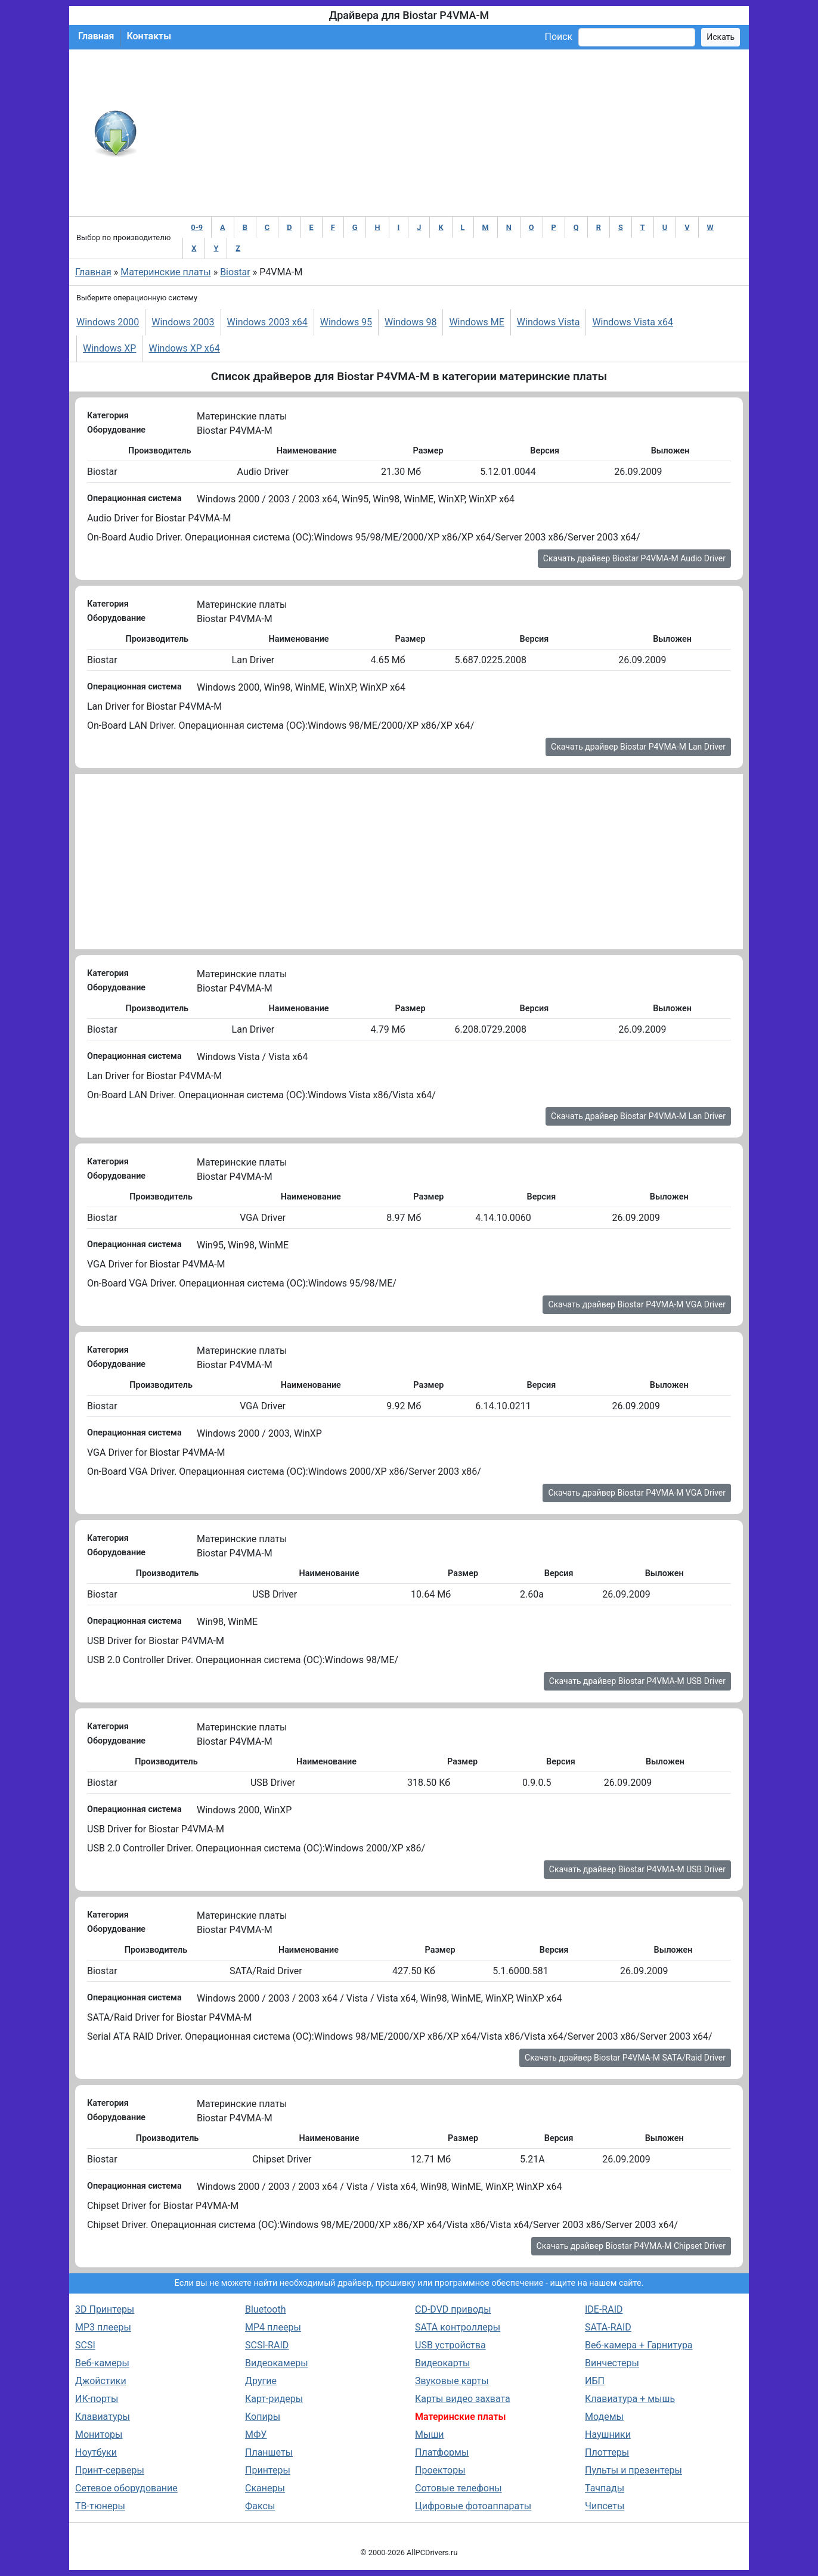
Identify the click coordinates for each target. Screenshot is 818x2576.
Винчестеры (612, 2363)
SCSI (85, 2345)
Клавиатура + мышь (630, 2398)
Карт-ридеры (274, 2398)
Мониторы (98, 2434)
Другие (261, 2381)
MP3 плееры (103, 2327)
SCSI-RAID (267, 2345)
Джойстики (100, 2381)
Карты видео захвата (462, 2398)
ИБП (595, 2381)
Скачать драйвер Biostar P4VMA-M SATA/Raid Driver (625, 2057)
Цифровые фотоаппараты (473, 2506)
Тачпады (604, 2488)
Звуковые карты (452, 2381)
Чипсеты (604, 2506)
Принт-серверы (109, 2470)
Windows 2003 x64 (267, 322)
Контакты (148, 36)
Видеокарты (442, 2363)
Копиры (262, 2416)
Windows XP (109, 348)
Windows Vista (548, 322)
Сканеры (265, 2488)
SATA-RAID (608, 2327)
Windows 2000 (107, 322)
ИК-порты (96, 2398)
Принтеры (267, 2470)
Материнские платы (165, 272)
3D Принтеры (104, 2309)
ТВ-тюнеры (100, 2506)
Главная (96, 36)
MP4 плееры (273, 2327)
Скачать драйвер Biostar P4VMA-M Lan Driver (638, 746)
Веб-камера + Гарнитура (639, 2345)
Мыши (429, 2434)
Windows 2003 (182, 322)
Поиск (558, 36)
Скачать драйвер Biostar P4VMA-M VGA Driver (637, 1304)
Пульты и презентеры (633, 2470)
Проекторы (440, 2470)
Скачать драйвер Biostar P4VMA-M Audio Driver (634, 558)
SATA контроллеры (457, 2327)
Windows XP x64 (183, 348)
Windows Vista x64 (632, 322)
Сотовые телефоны (458, 2488)
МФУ (256, 2434)
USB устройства (450, 2345)
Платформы (442, 2452)
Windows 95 (346, 322)
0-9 (197, 227)
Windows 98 (410, 322)
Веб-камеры (102, 2363)
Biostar (235, 272)
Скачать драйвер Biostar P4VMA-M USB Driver (637, 1681)
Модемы (604, 2416)
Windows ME (476, 322)
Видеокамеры (276, 2363)
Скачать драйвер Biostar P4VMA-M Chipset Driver (631, 2246)
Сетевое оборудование (126, 2488)
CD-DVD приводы (453, 2309)
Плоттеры (607, 2452)
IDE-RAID (604, 2309)
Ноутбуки (96, 2452)
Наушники (608, 2434)
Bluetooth (265, 2309)
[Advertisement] (448, 132)
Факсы (260, 2506)
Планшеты (269, 2452)
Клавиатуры (102, 2416)
